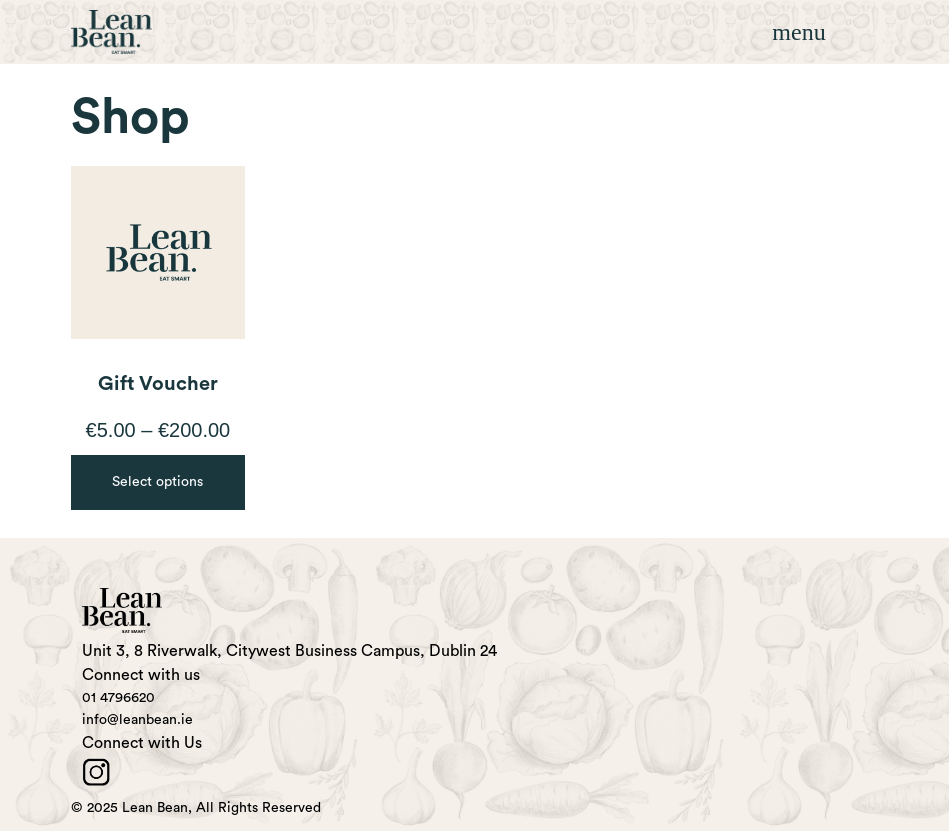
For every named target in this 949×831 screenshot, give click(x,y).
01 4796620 (118, 698)
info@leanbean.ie (137, 720)
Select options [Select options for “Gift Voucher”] (157, 482)
